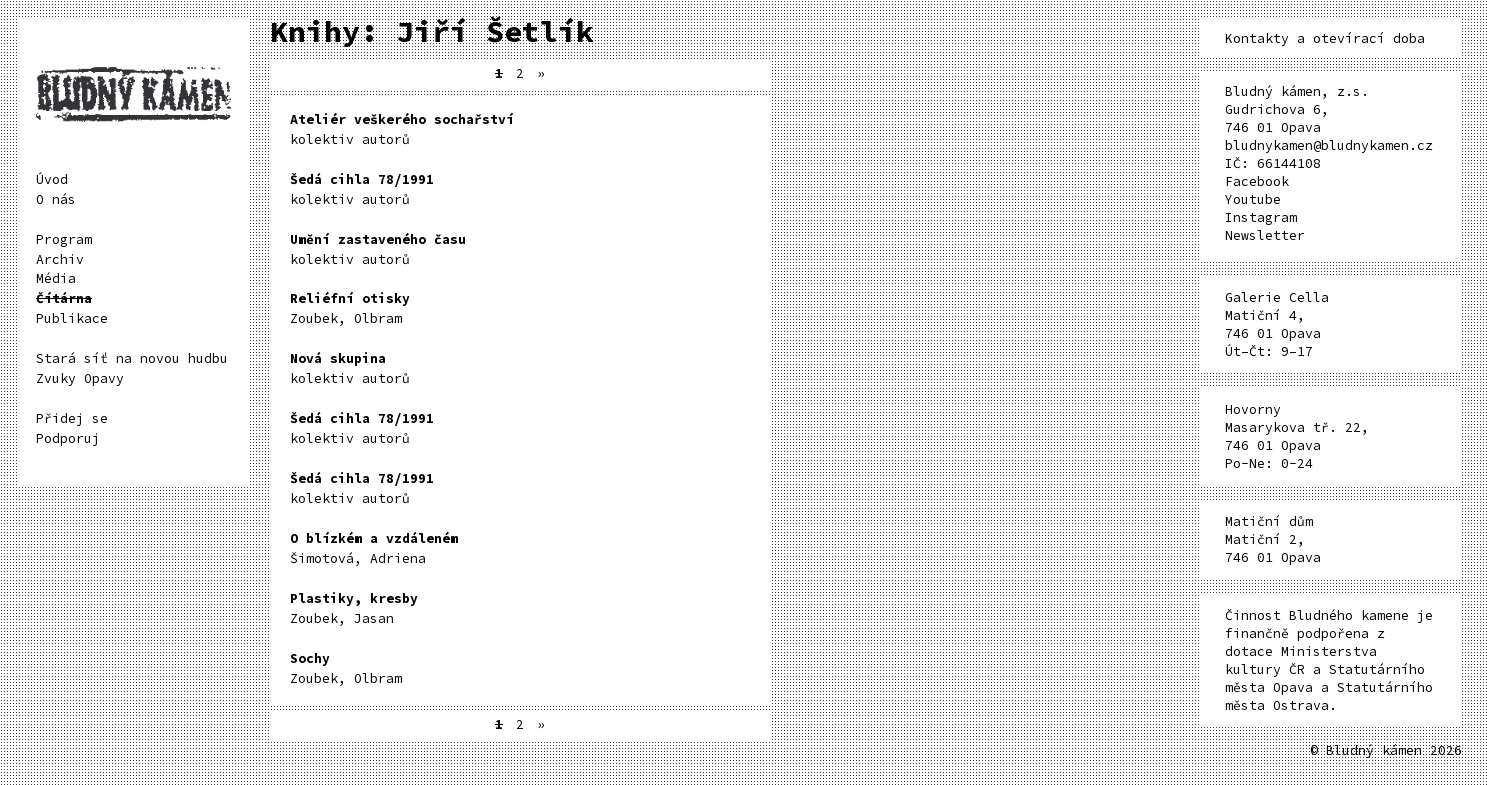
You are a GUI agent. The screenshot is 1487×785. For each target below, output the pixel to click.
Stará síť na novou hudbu (132, 358)
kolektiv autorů (402, 129)
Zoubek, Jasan (354, 608)
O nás (56, 199)
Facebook (1257, 181)
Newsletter (1265, 235)
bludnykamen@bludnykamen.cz (1329, 145)
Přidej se (72, 418)
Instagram (1261, 217)
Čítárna (64, 298)
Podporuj (68, 438)
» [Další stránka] (541, 73)
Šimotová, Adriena (374, 548)
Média (56, 278)
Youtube (1253, 199)
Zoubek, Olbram (350, 308)
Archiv (60, 259)
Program (64, 239)
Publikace (72, 318)
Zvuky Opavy (80, 378)
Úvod (52, 179)
